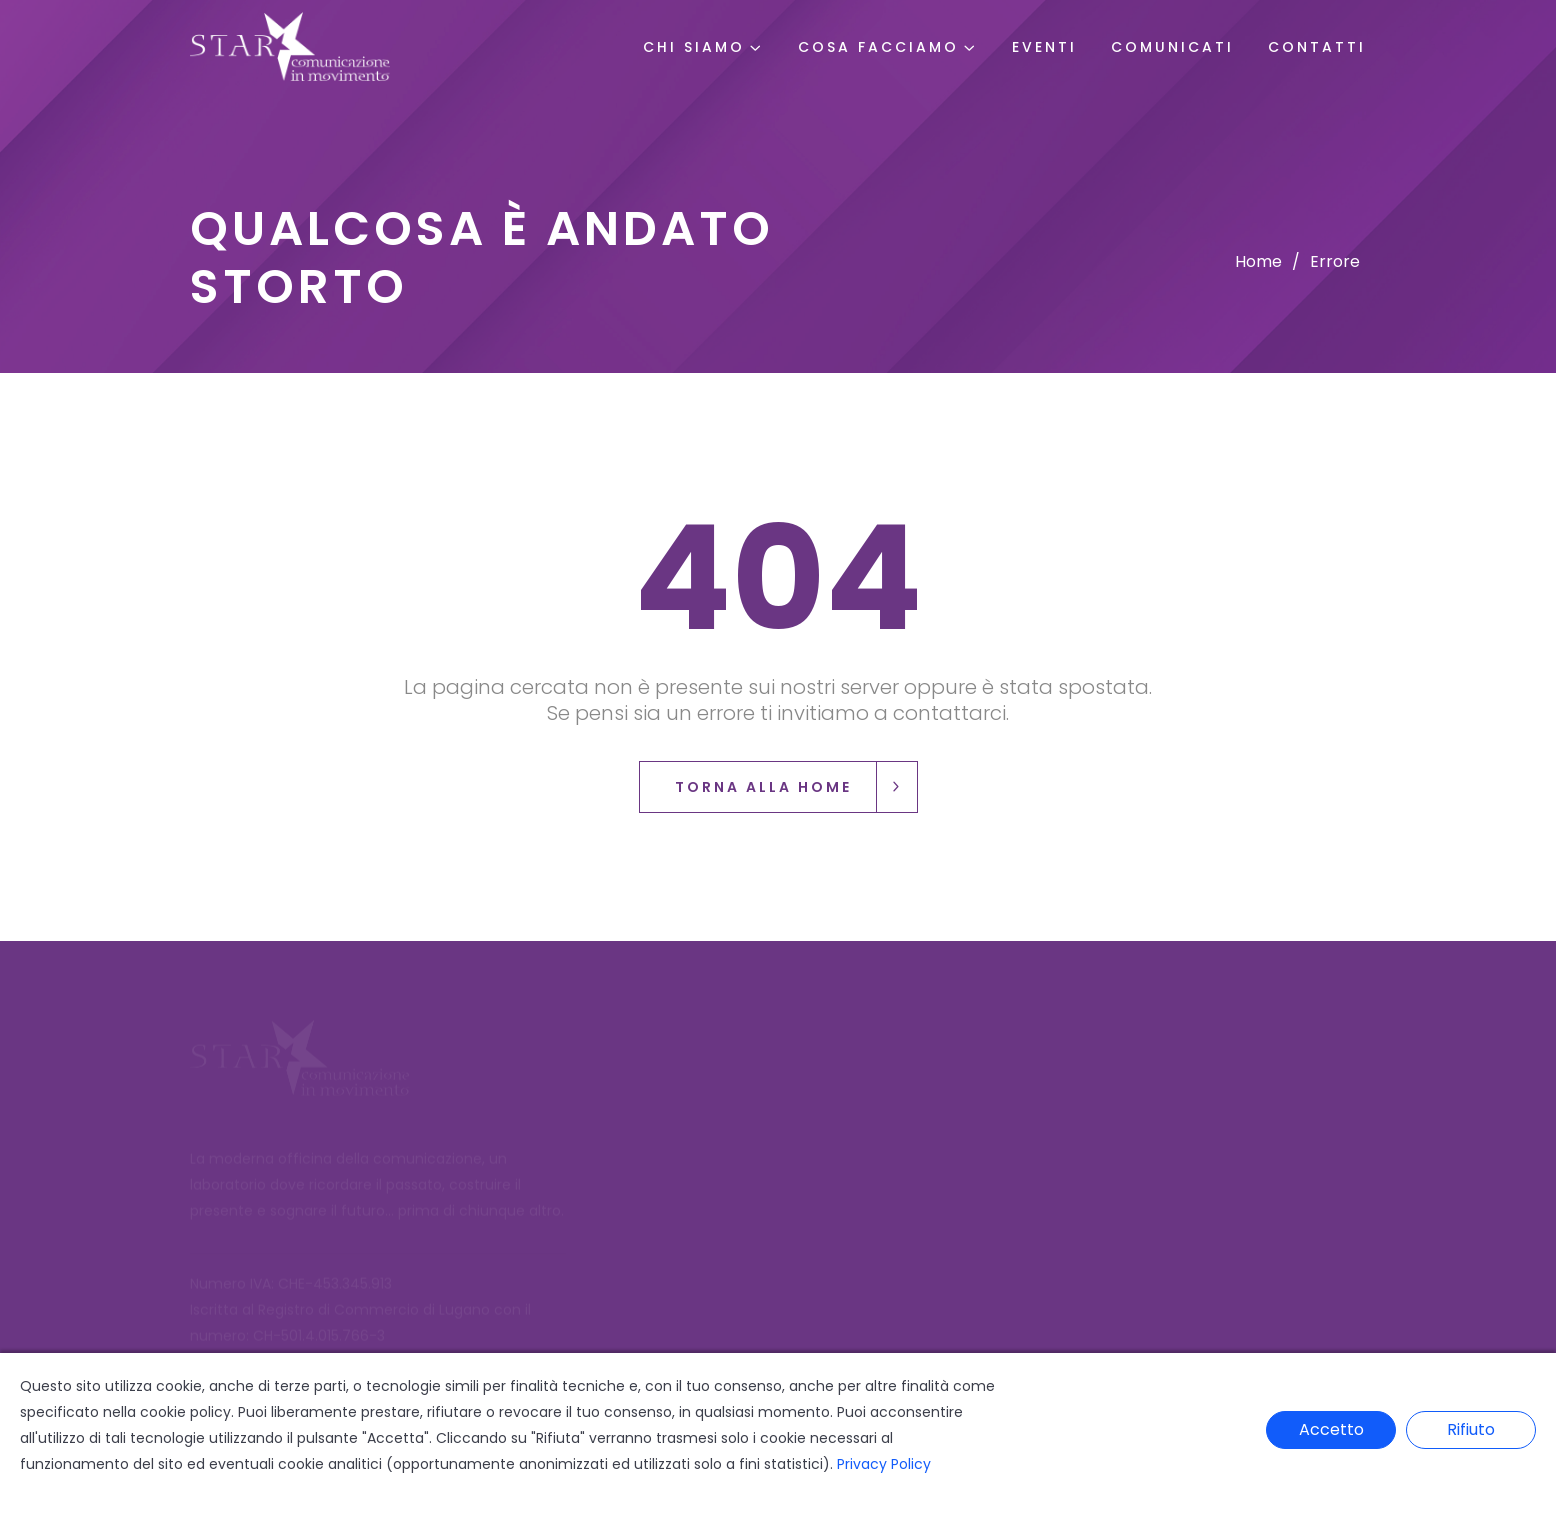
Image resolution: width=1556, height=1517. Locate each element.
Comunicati (1172, 47)
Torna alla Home (796, 787)
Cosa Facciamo (878, 47)
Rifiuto (1471, 1429)
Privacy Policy (884, 1464)
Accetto (1331, 1429)
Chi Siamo (694, 47)
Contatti (1317, 47)
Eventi (1044, 47)
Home (1258, 261)
